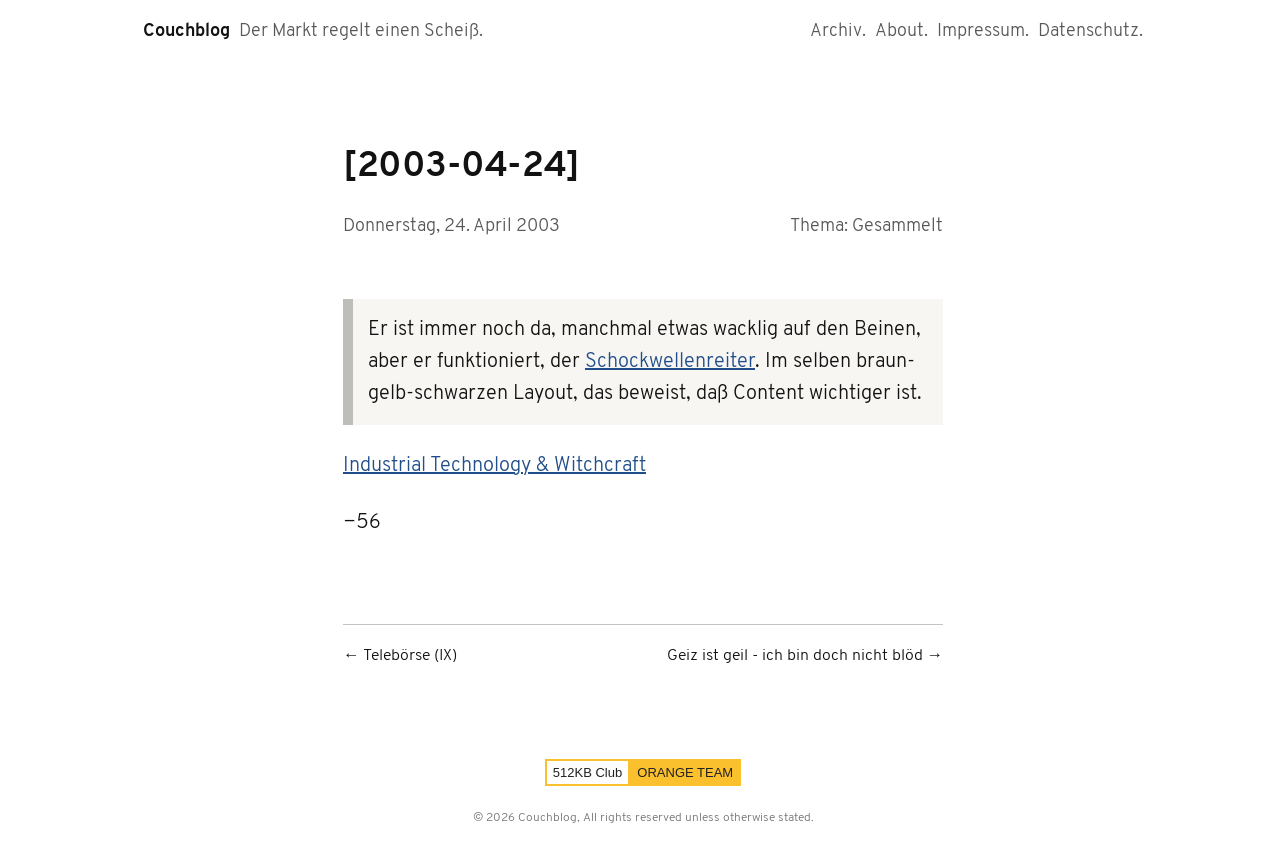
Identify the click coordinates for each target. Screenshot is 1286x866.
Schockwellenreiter (670, 362)
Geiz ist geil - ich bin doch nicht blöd (795, 656)
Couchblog (186, 31)
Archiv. (838, 31)
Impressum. (983, 31)
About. (901, 31)
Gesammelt (897, 226)
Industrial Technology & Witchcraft (494, 466)
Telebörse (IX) (410, 656)
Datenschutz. (1090, 31)
